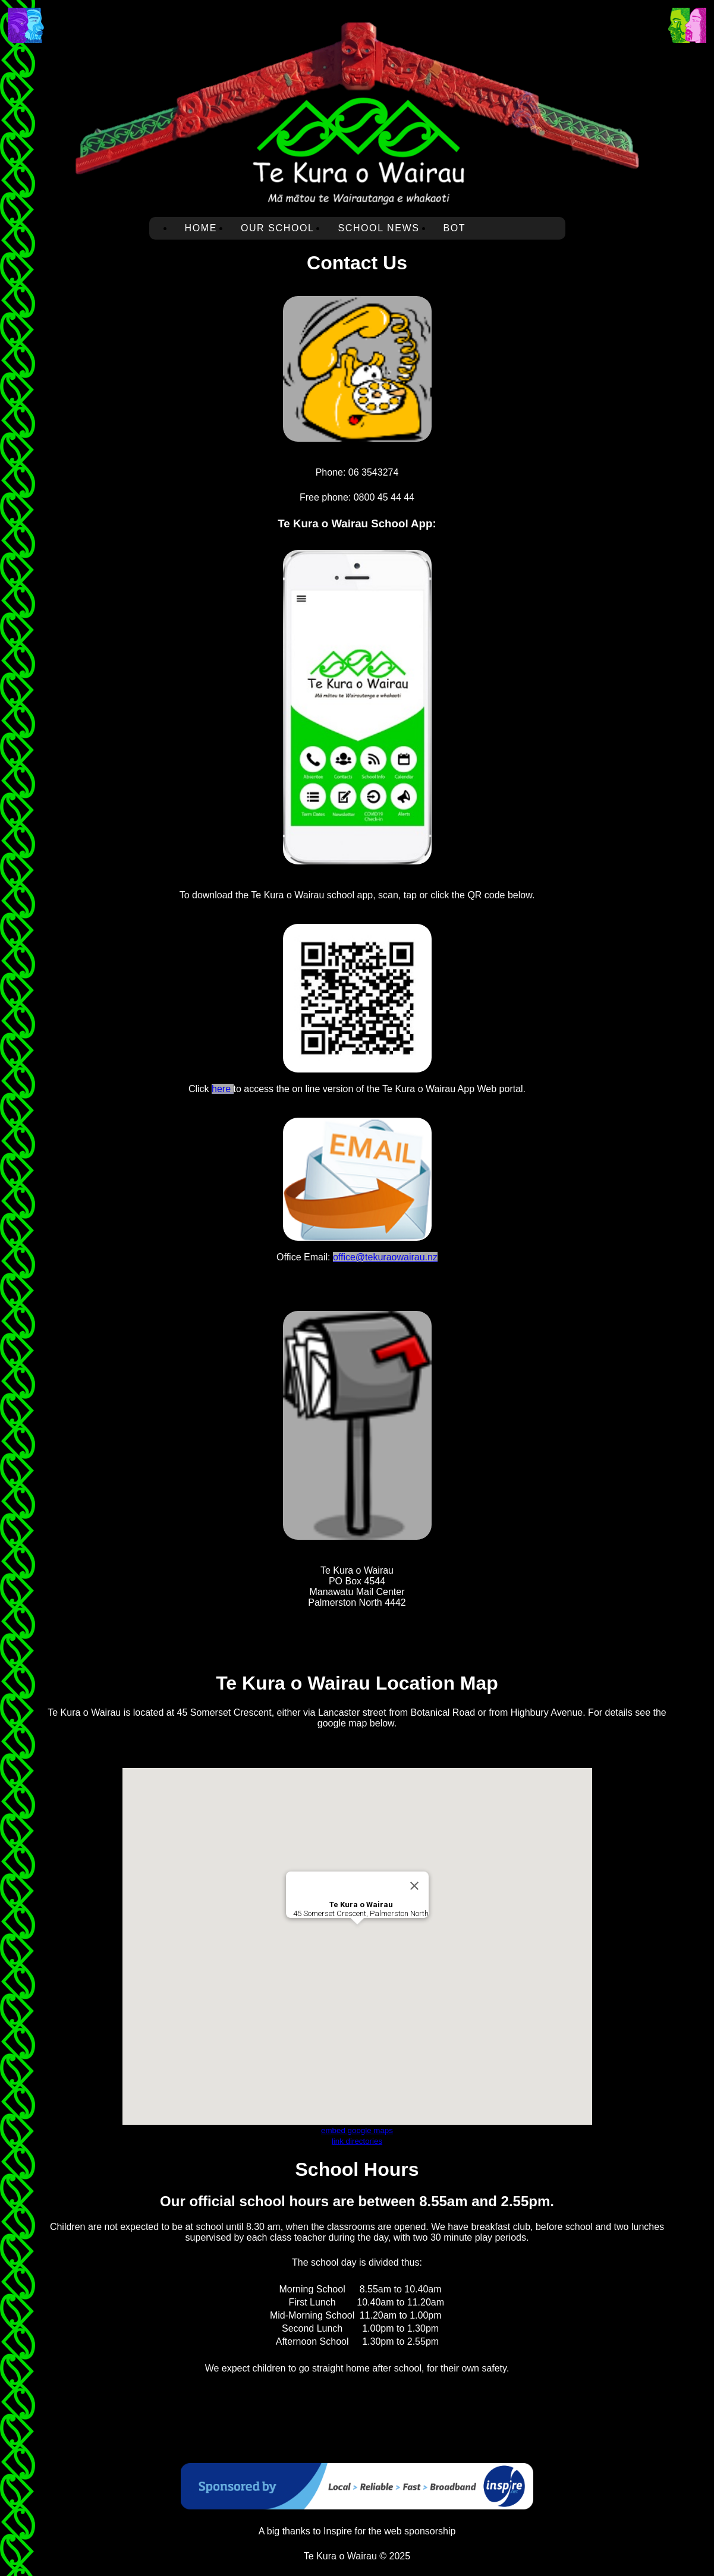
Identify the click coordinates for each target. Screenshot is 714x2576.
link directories (357, 2141)
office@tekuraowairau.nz (385, 1257)
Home (201, 228)
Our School (277, 228)
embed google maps (357, 2130)
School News (378, 228)
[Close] (414, 1886)
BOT (455, 228)
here (222, 1089)
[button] (357, 1935)
